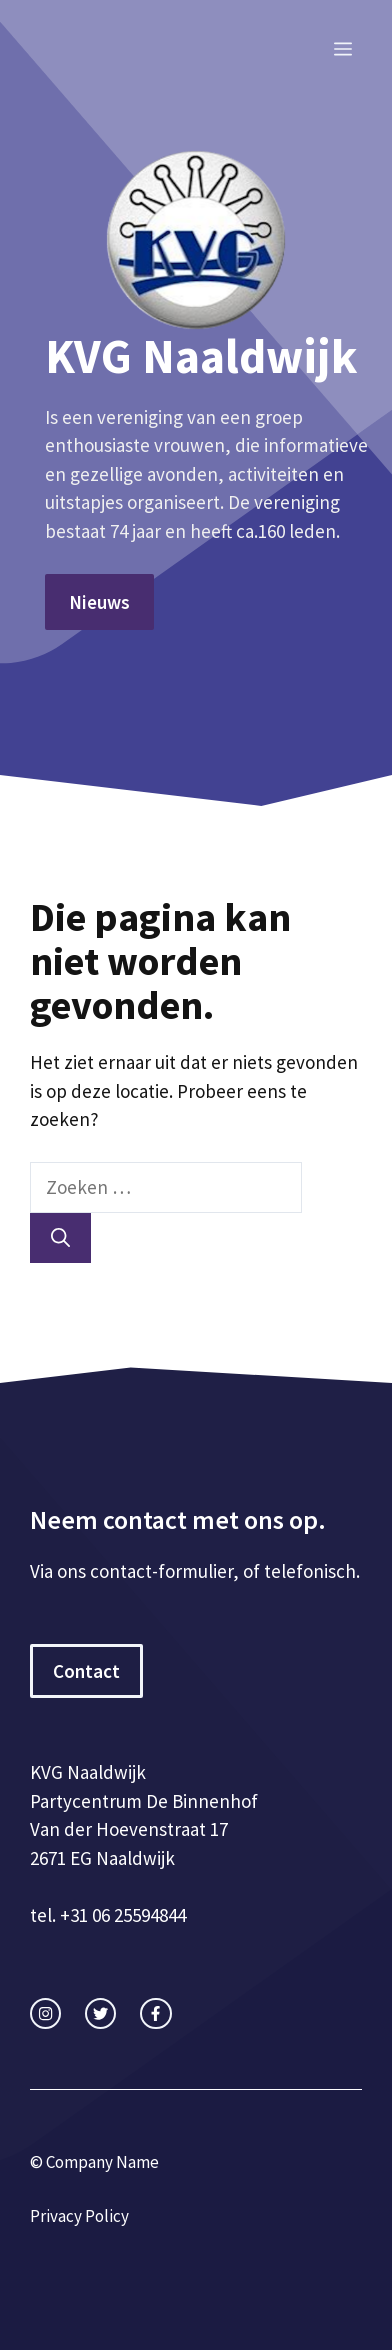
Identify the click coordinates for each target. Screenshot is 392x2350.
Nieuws (99, 602)
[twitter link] (100, 2013)
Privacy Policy (79, 2216)
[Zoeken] (60, 1238)
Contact (86, 1671)
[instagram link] (45, 2013)
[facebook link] (155, 2013)
